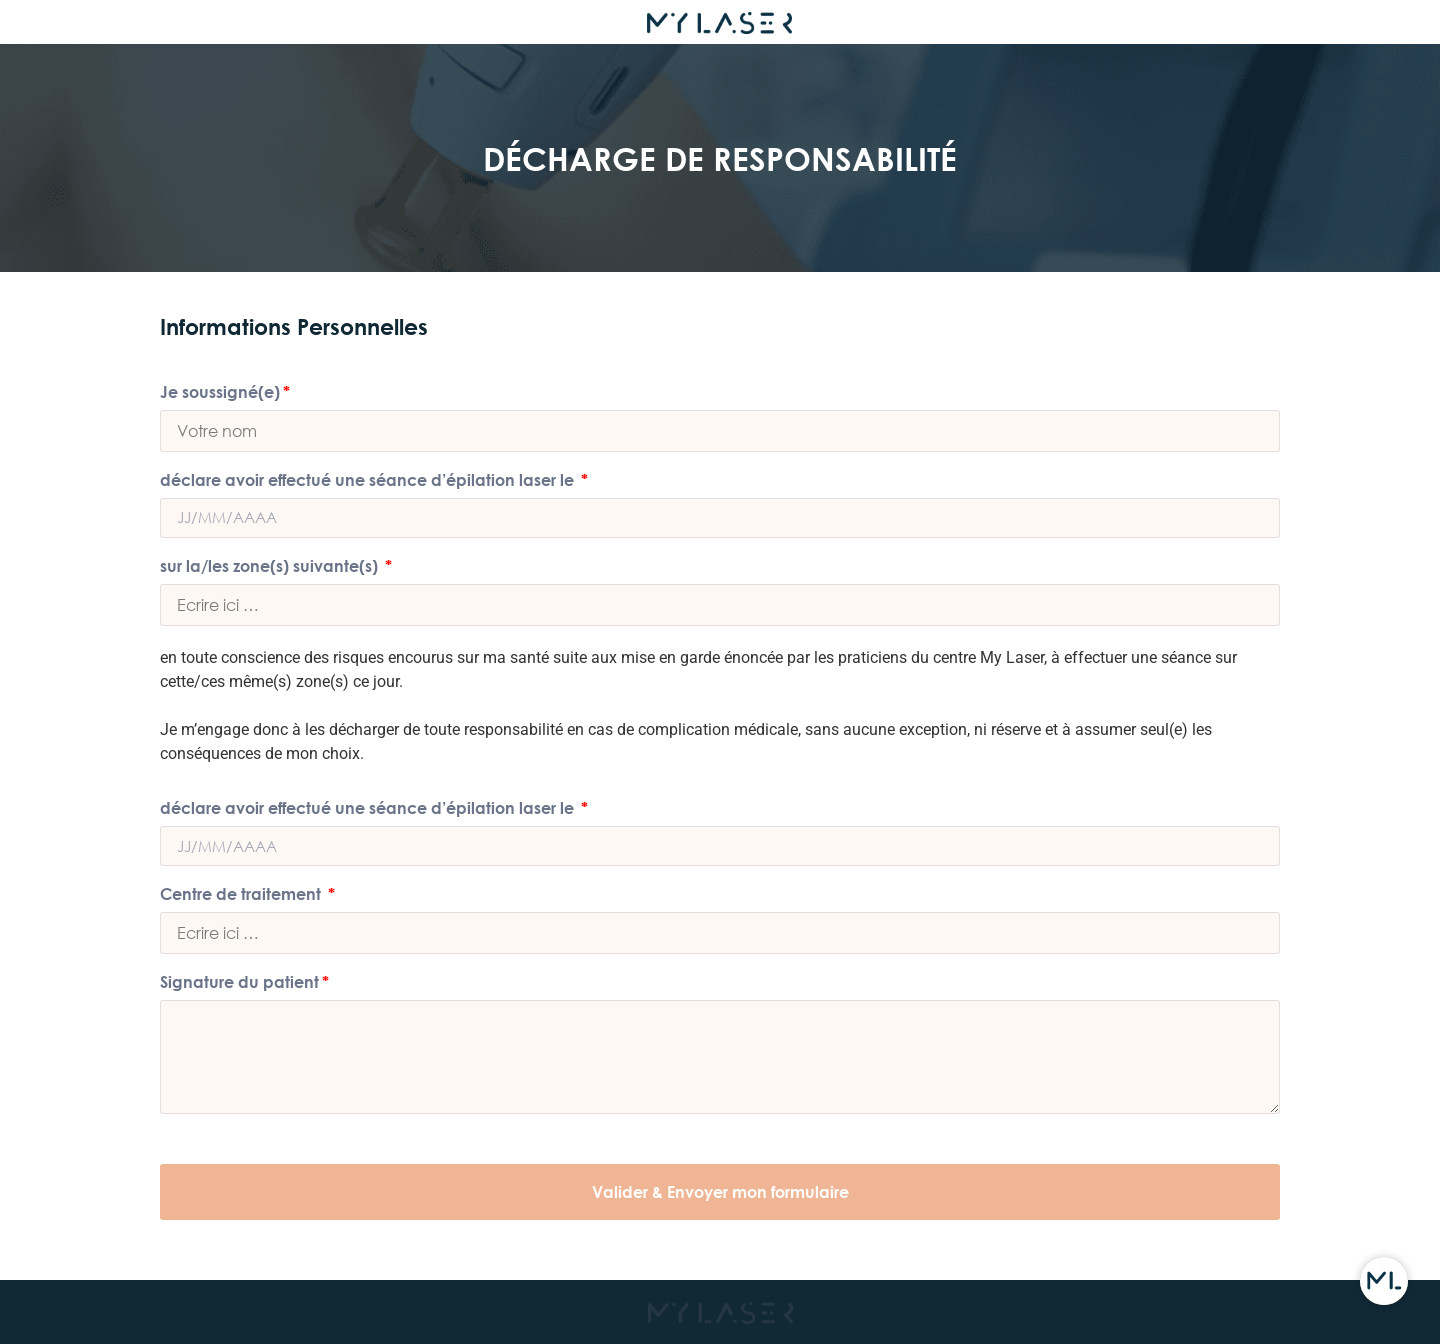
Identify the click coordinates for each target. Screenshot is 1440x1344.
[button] (720, 1192)
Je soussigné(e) (220, 392)
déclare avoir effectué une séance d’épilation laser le (369, 480)
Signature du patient (239, 982)
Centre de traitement (242, 894)
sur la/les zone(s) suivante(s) (271, 566)
